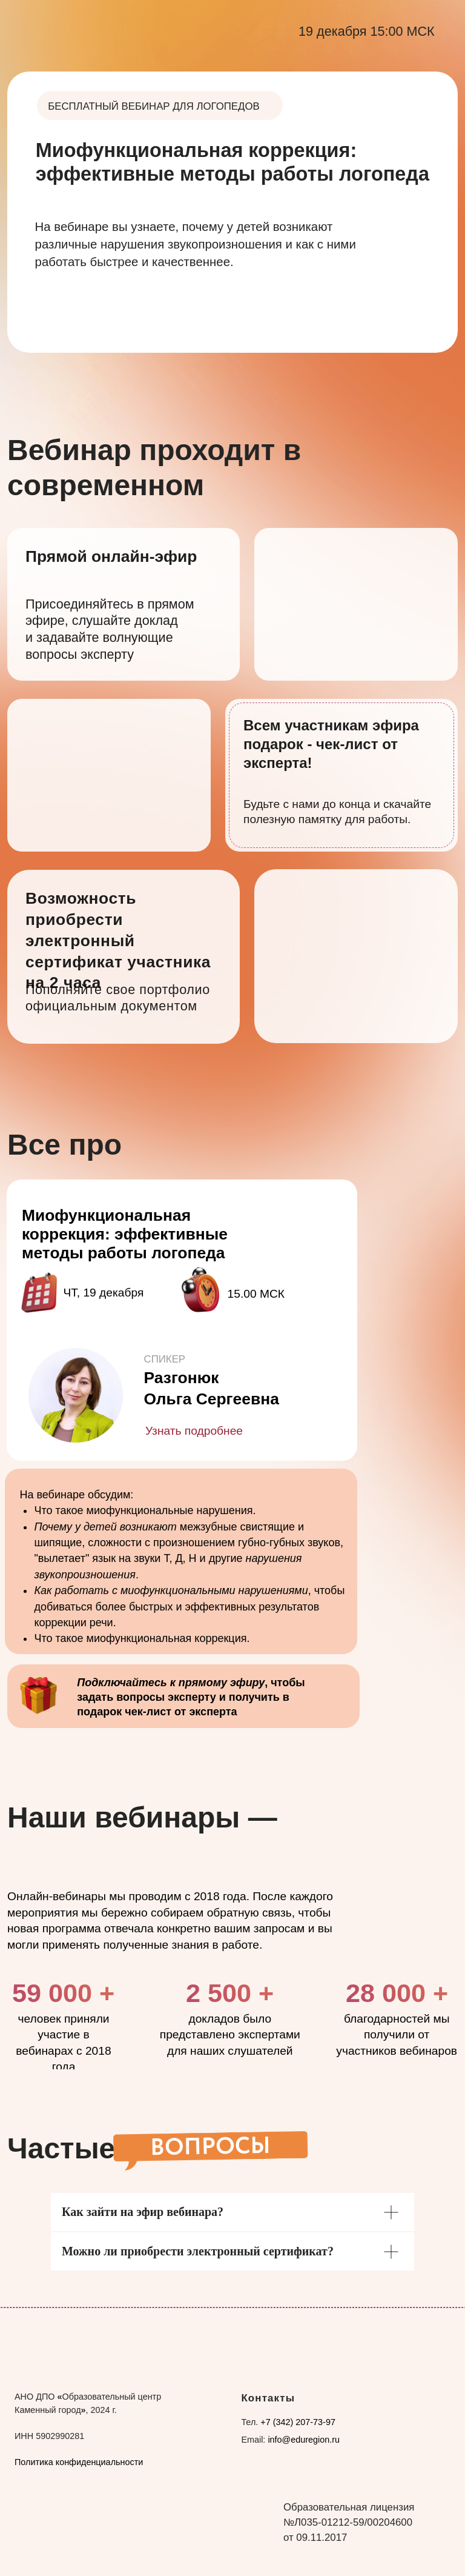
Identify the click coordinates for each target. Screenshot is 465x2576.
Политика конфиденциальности (79, 2462)
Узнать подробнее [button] (194, 1430)
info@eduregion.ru (304, 2439)
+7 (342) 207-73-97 (297, 2422)
